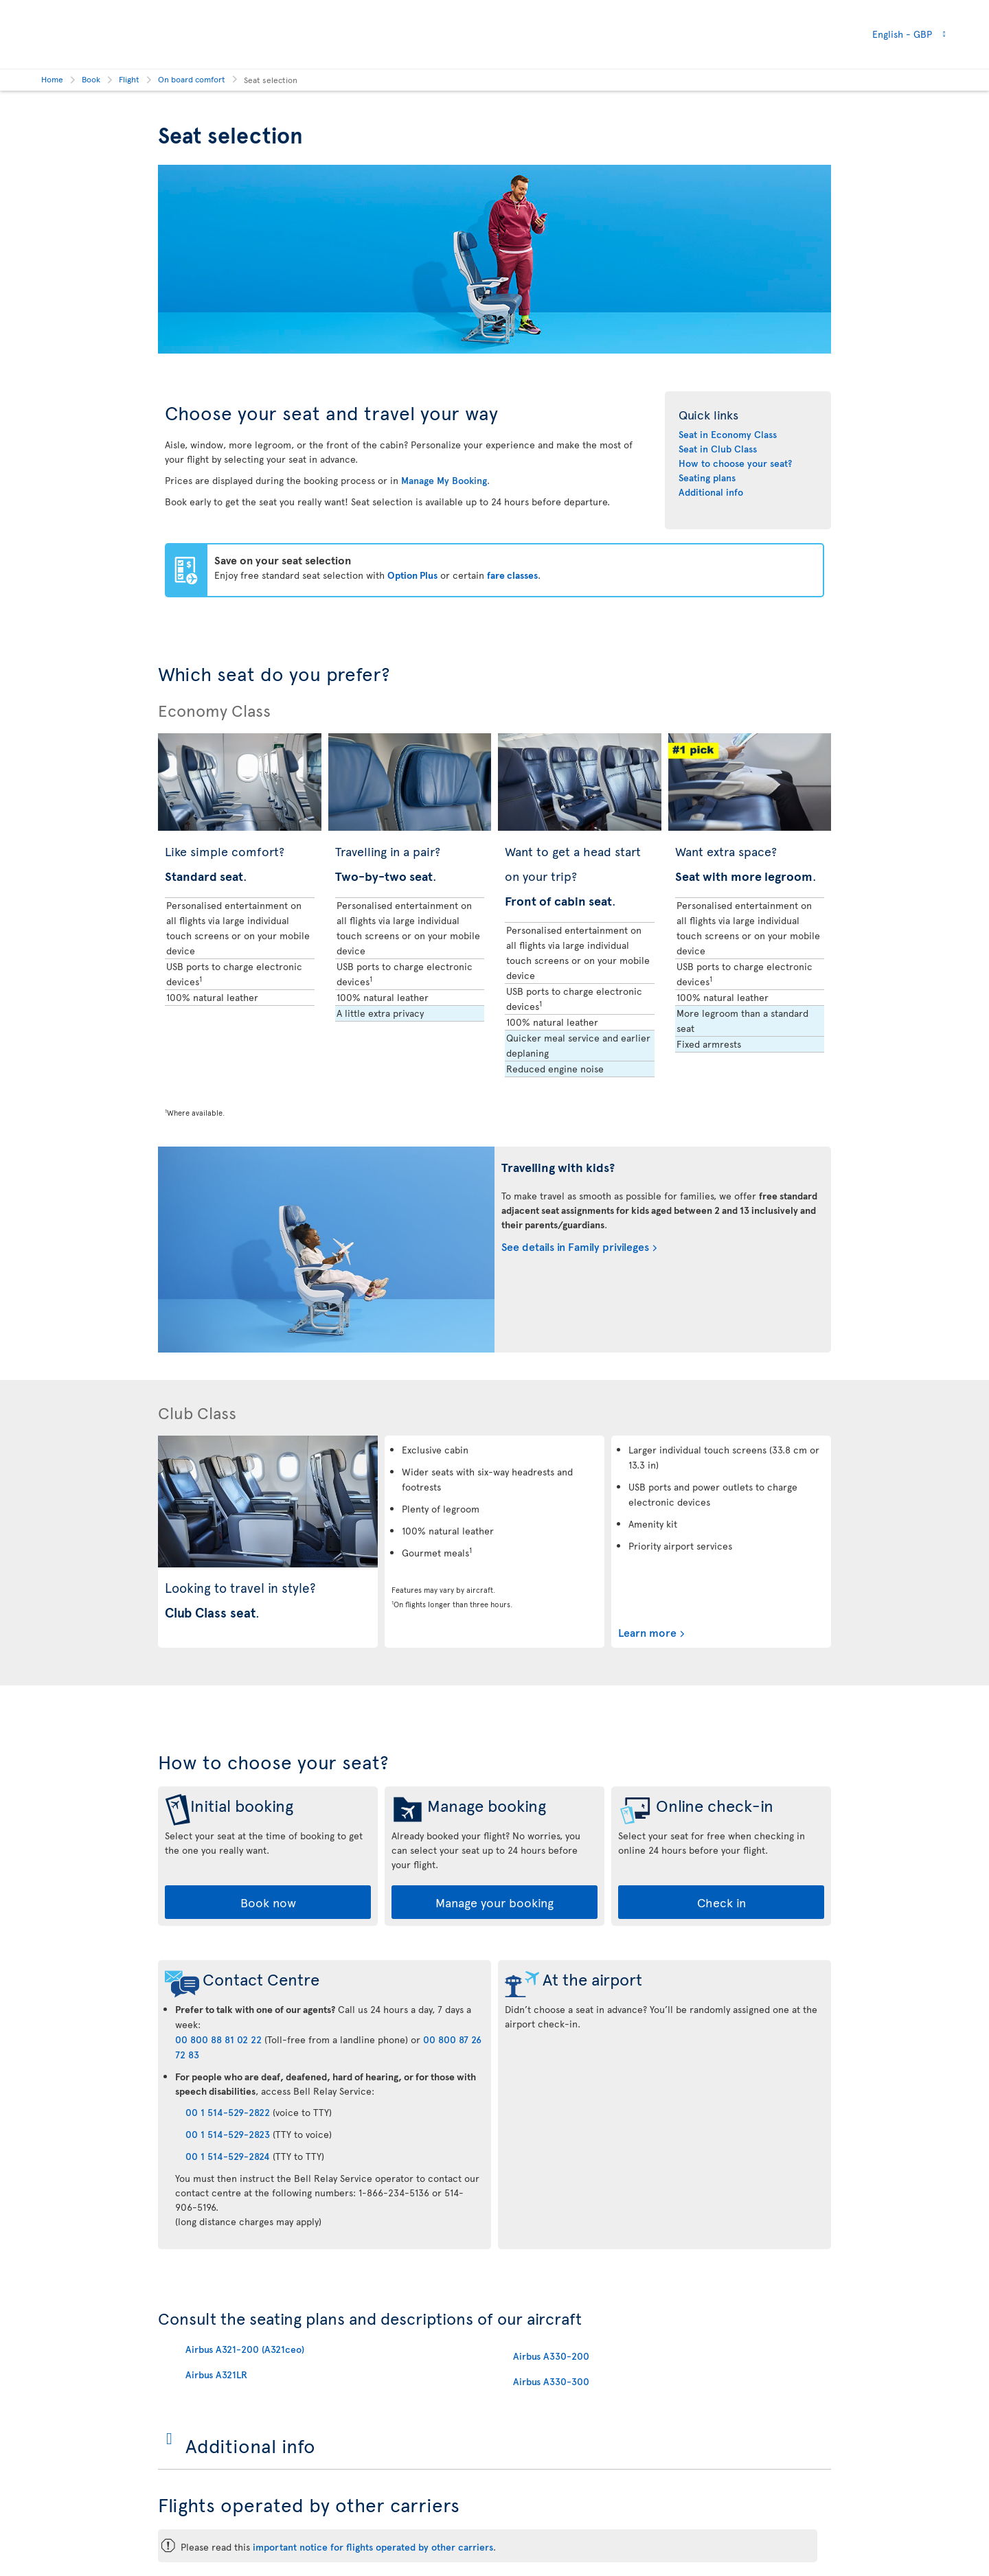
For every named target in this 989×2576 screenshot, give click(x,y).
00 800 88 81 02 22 (218, 2039)
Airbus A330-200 (551, 2355)
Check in (721, 1902)
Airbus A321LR (216, 2374)
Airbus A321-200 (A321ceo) (244, 2349)
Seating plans (707, 477)
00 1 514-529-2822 (227, 2112)
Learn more (647, 1632)
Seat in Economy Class (728, 434)
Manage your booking (494, 1902)
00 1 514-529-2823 (227, 2134)
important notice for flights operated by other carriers (373, 2546)
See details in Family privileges (575, 1246)
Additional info (711, 491)
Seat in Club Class (718, 448)
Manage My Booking (444, 480)
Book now (268, 1902)
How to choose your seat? (735, 463)
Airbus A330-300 (551, 2381)
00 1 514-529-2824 (227, 2156)
